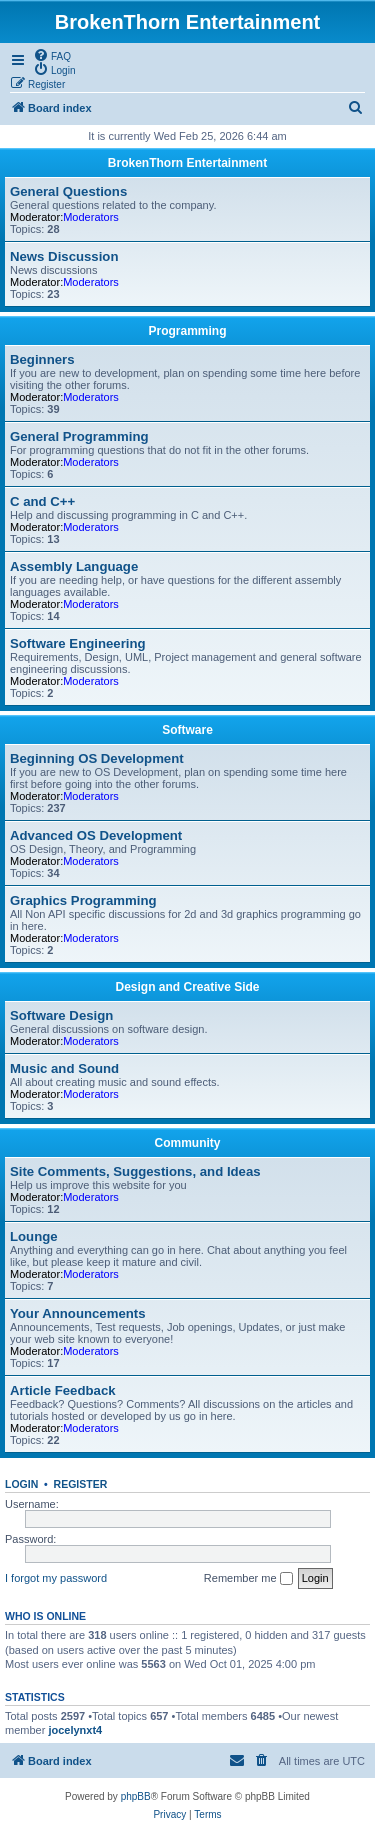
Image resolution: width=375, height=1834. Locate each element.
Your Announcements (78, 1313)
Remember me (248, 1579)
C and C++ (42, 501)
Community (188, 1143)
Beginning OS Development (97, 758)
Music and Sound (64, 1068)
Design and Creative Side (187, 987)
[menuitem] (52, 55)
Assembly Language (74, 566)
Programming (187, 331)
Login (21, 1484)
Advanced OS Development (96, 835)
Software (187, 730)
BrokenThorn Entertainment (187, 163)
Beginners (42, 359)
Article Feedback (63, 1390)
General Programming (79, 436)
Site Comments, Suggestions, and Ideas (135, 1171)
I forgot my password (56, 1578)
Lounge (34, 1236)
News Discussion (64, 256)
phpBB (136, 1796)
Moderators (91, 217)
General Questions (68, 191)
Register (81, 1484)
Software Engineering (78, 643)
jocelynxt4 (75, 1730)
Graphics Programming (83, 900)
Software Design (61, 1015)
